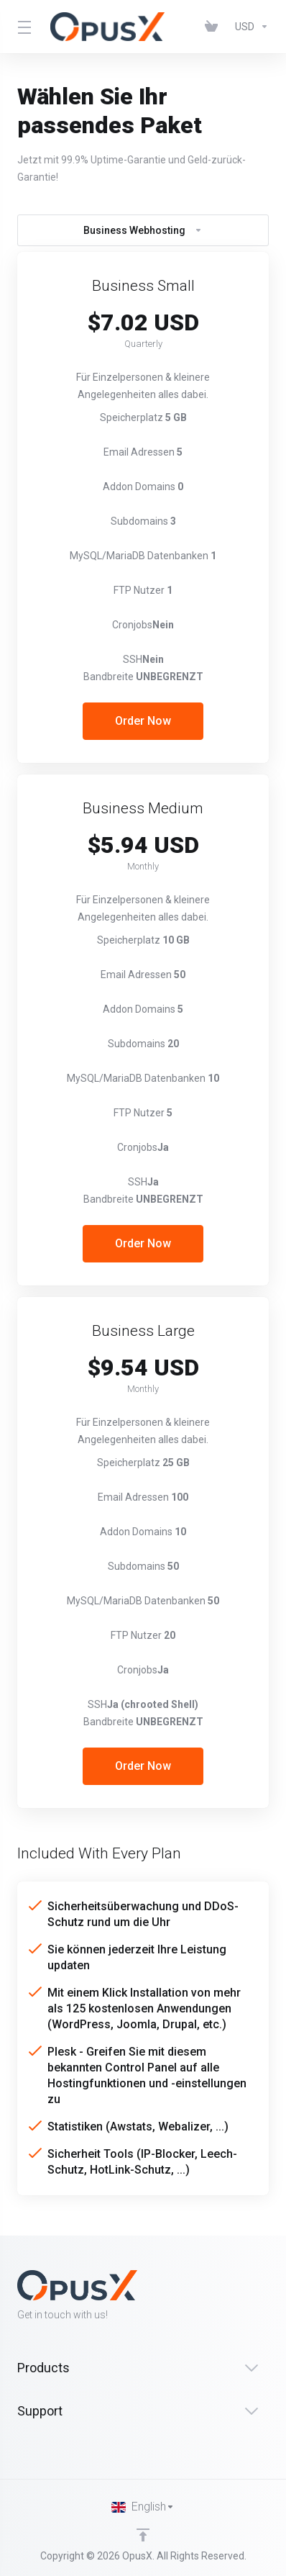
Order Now (143, 721)
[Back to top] (143, 2535)
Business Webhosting (143, 230)
